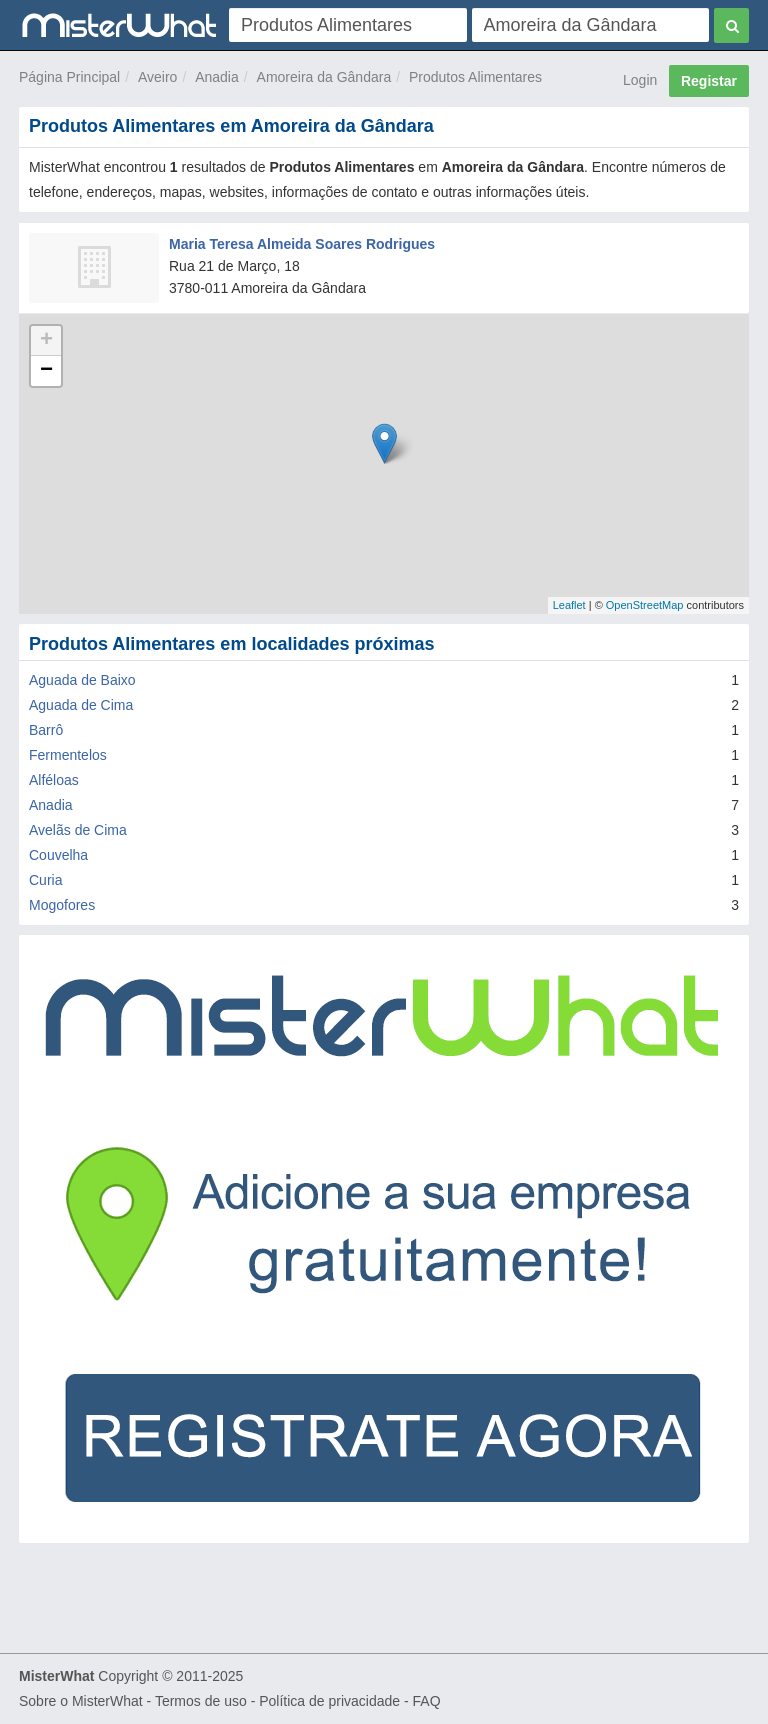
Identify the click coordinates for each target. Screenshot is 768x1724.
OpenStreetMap (645, 605)
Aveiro (157, 77)
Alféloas (54, 780)
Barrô (46, 730)
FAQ (427, 1701)
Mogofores (62, 905)
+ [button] (46, 341)
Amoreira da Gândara (324, 77)
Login (640, 80)
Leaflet (569, 605)
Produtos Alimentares (475, 77)
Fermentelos (68, 755)
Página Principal (69, 77)
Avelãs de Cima (78, 830)
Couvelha (58, 855)
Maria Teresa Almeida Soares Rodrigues (302, 244)
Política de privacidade (329, 1701)
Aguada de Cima (81, 705)
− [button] (46, 371)
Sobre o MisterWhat (81, 1701)
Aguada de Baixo (82, 680)
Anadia (217, 77)
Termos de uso (201, 1701)
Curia (45, 880)
